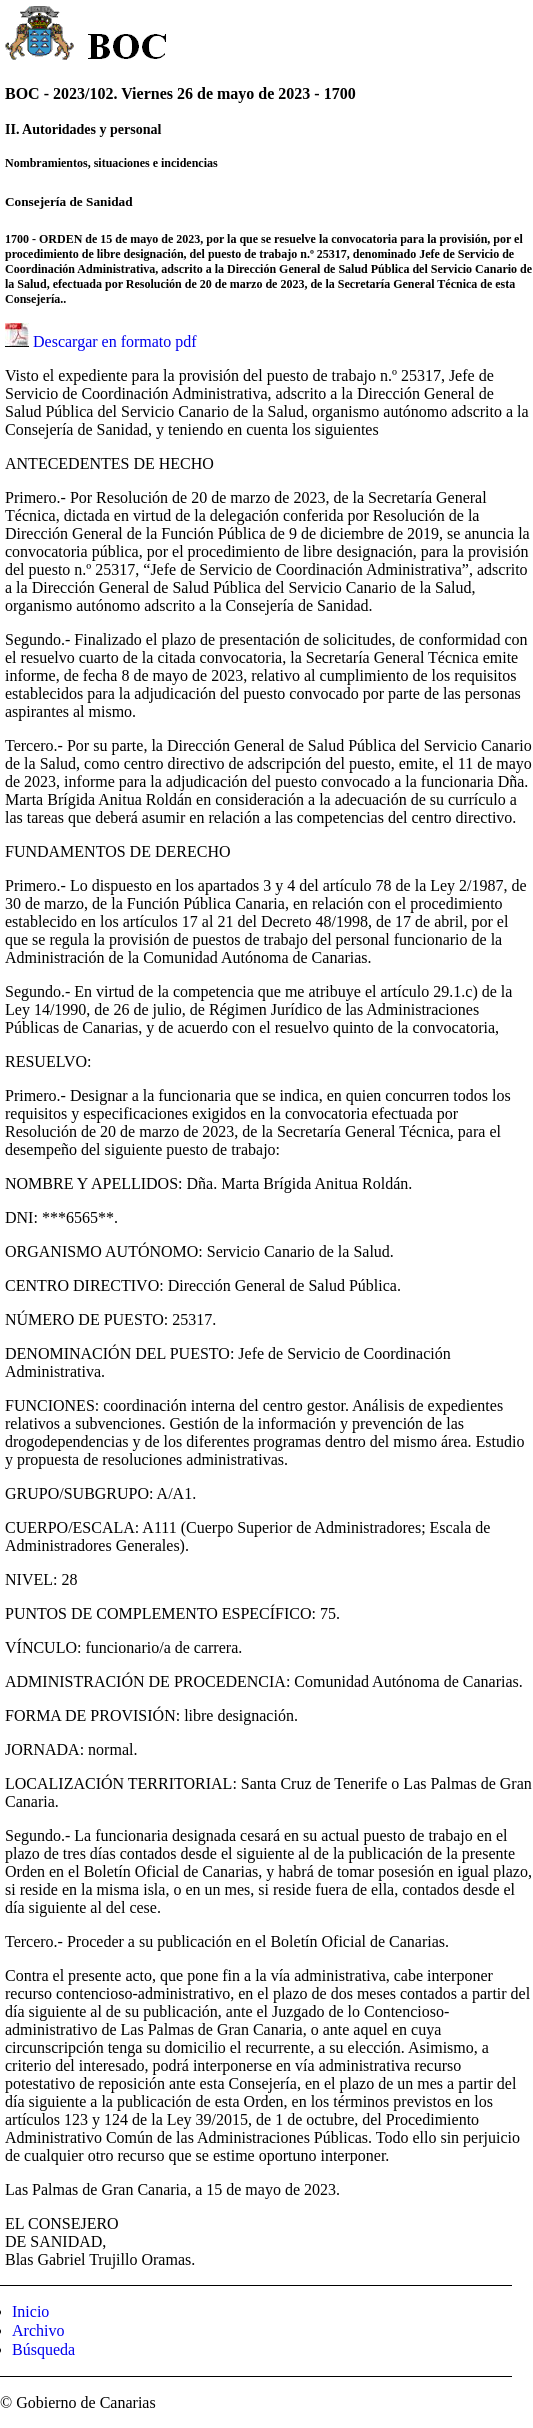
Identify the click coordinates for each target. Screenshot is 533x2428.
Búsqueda (43, 2349)
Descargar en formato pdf (115, 341)
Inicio (30, 2311)
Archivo (38, 2330)
